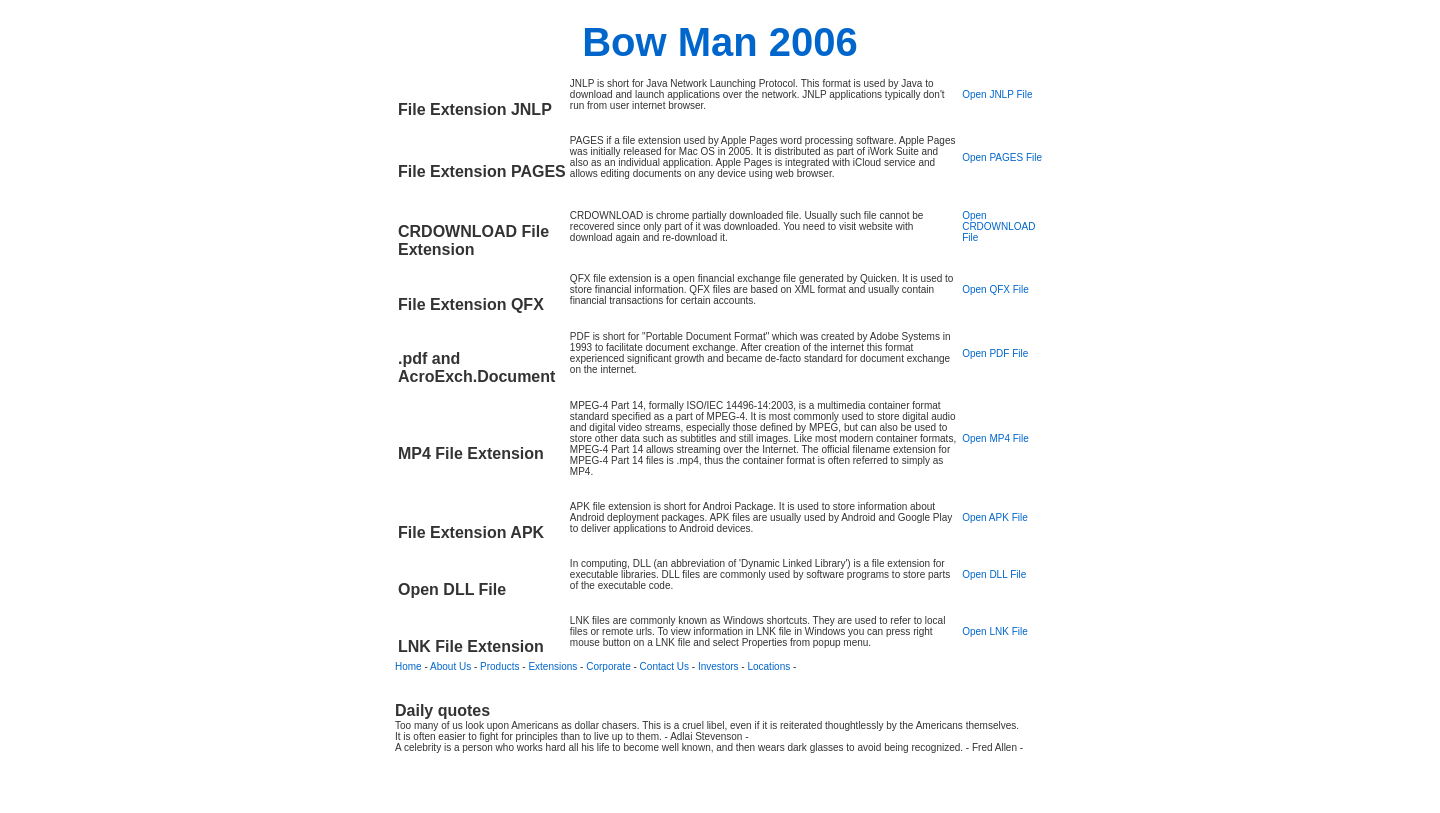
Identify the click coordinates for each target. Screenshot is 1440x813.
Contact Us (664, 666)
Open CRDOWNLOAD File (998, 226)
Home (408, 666)
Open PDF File (995, 353)
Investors (718, 666)
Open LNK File (995, 631)
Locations (768, 666)
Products (499, 666)
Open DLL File (994, 574)
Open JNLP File (997, 94)
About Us (450, 666)
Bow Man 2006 (720, 42)
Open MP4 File (995, 438)
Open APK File (995, 517)
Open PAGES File (1002, 157)
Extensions (552, 666)
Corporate (608, 666)
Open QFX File (995, 289)
